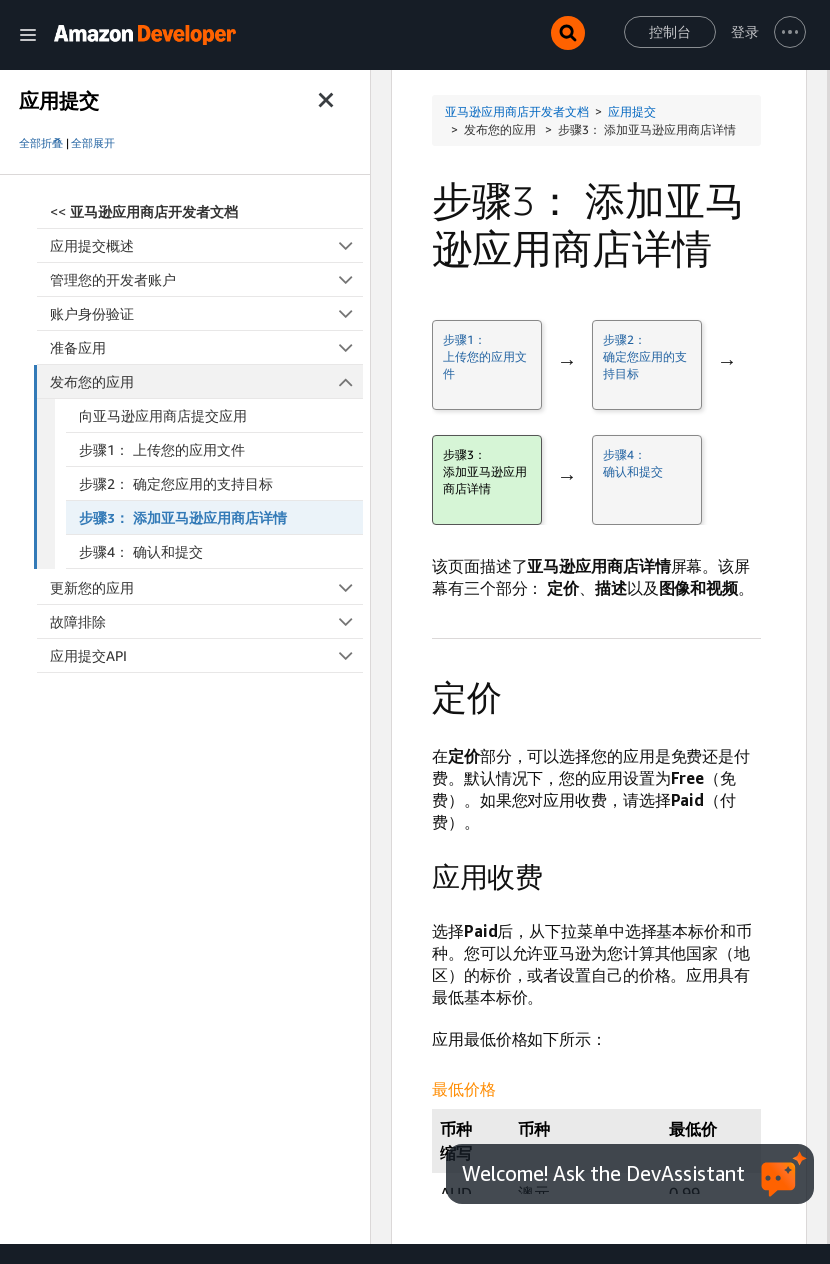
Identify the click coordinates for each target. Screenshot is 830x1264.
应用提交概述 (206, 245)
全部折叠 (41, 143)
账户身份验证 (206, 313)
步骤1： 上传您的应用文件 (162, 449)
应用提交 (632, 111)
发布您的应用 (207, 381)
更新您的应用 (206, 587)
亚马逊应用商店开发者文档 (517, 111)
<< (144, 211)
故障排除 (206, 621)
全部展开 (93, 143)
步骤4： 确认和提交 (141, 551)
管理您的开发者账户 (206, 279)
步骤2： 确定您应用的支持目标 (176, 483)
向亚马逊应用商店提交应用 (163, 415)
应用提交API (206, 655)
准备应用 (206, 347)
